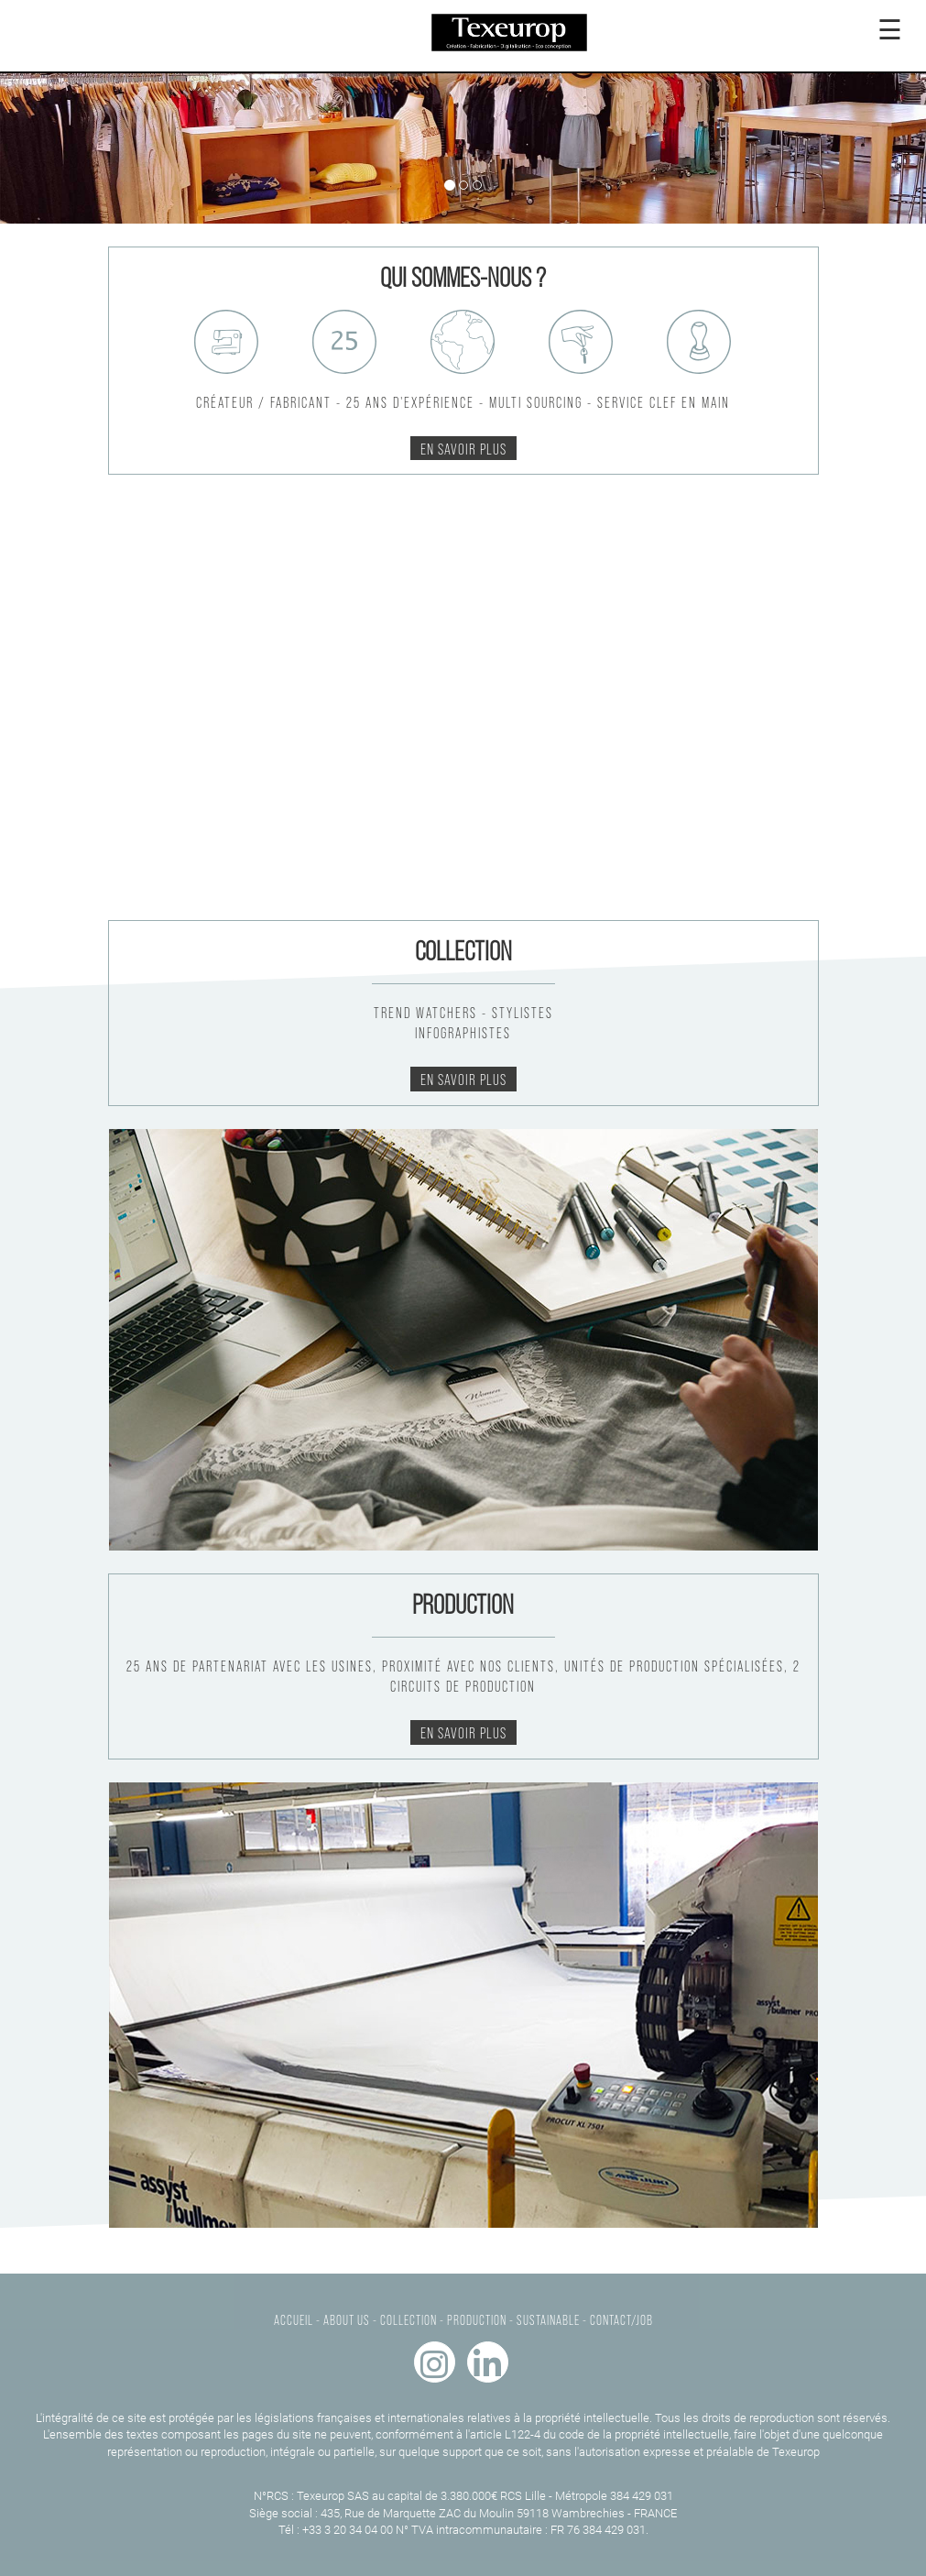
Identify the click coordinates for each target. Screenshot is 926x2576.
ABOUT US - (350, 2319)
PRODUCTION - (480, 2319)
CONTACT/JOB (621, 2319)
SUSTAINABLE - (552, 2319)
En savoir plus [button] (463, 448)
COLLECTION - (412, 2319)
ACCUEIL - (297, 2319)
